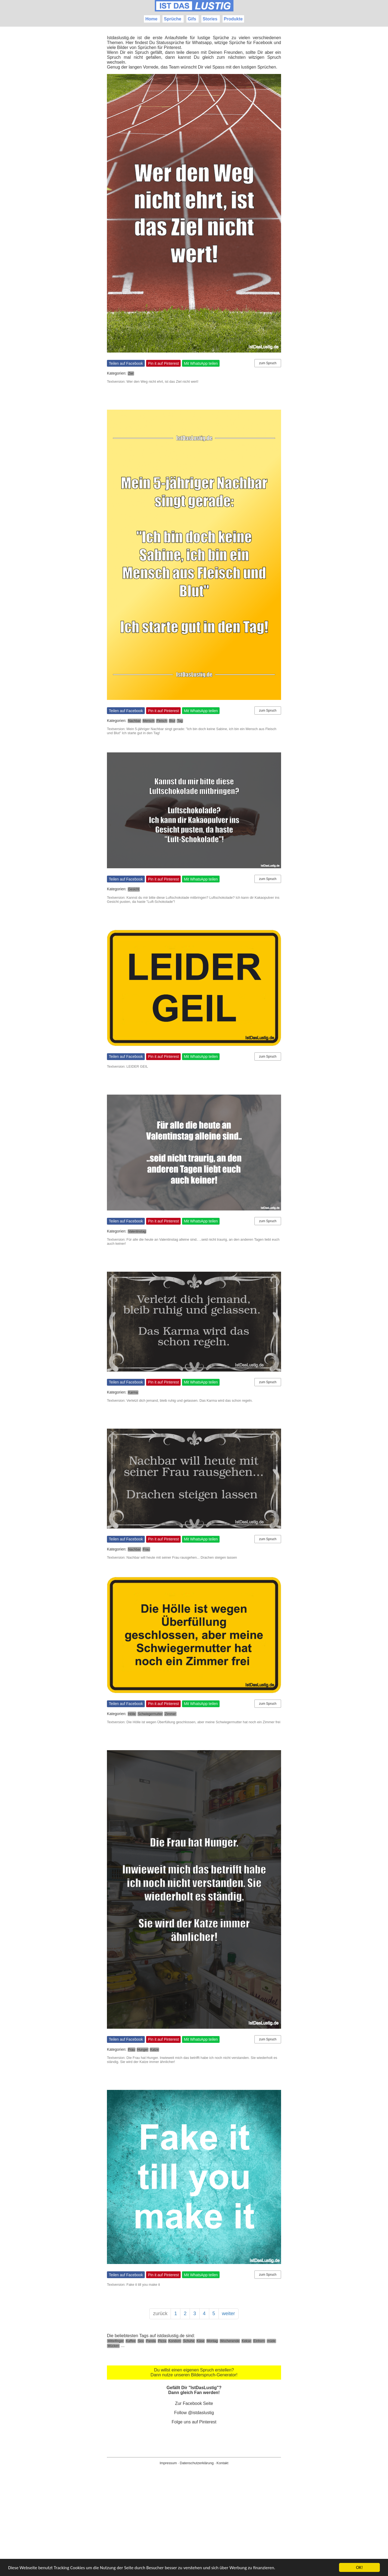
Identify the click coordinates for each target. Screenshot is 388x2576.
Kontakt (222, 2463)
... (122, 2345)
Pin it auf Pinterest (163, 363)
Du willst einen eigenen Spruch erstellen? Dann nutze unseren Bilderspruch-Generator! (193, 2372)
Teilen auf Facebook (126, 363)
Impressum (168, 2463)
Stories (210, 19)
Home (151, 19)
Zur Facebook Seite (194, 2403)
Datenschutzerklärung (197, 2463)
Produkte (233, 19)
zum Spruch (267, 363)
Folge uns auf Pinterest (194, 2422)
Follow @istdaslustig (194, 2412)
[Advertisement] (194, 2529)
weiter (228, 2313)
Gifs (192, 19)
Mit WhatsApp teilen (201, 363)
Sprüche (172, 19)
